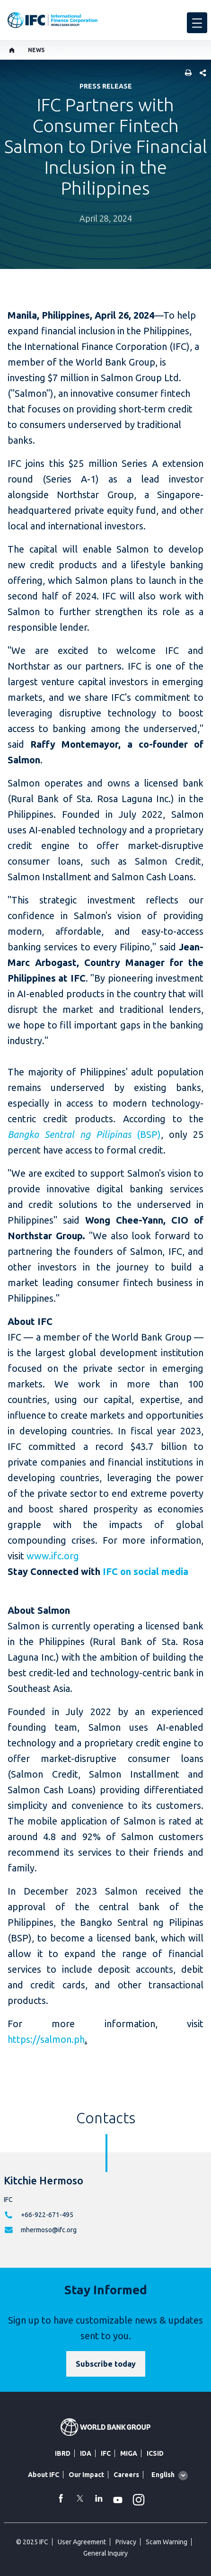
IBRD (62, 2453)
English (163, 2474)
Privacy (125, 2542)
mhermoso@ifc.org (49, 2230)
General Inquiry (105, 2553)
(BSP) (84, 1134)
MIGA (128, 2453)
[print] (186, 73)
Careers (126, 2474)
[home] (12, 50)
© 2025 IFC (32, 2542)
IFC (106, 2453)
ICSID (155, 2453)
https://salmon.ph (46, 2039)
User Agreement (82, 2542)
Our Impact (86, 2474)
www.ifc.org (52, 1555)
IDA (85, 2453)
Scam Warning (166, 2542)
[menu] (197, 22)
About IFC (43, 2474)
